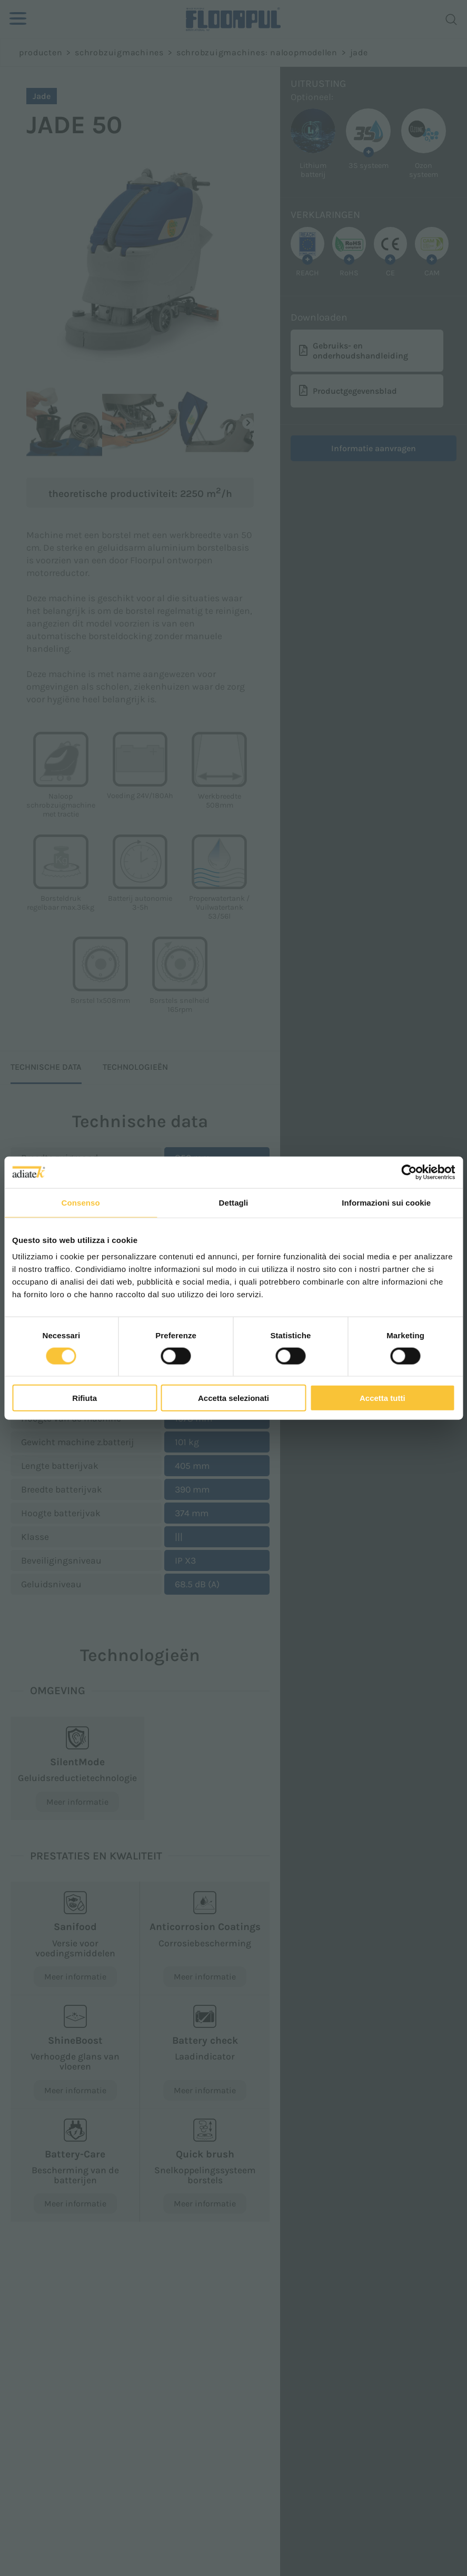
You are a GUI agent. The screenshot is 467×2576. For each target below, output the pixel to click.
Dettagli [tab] (234, 1202)
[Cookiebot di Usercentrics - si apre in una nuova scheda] (409, 1172)
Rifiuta (84, 1398)
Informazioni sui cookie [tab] (386, 1202)
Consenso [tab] (81, 1202)
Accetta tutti (382, 1398)
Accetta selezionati (233, 1398)
